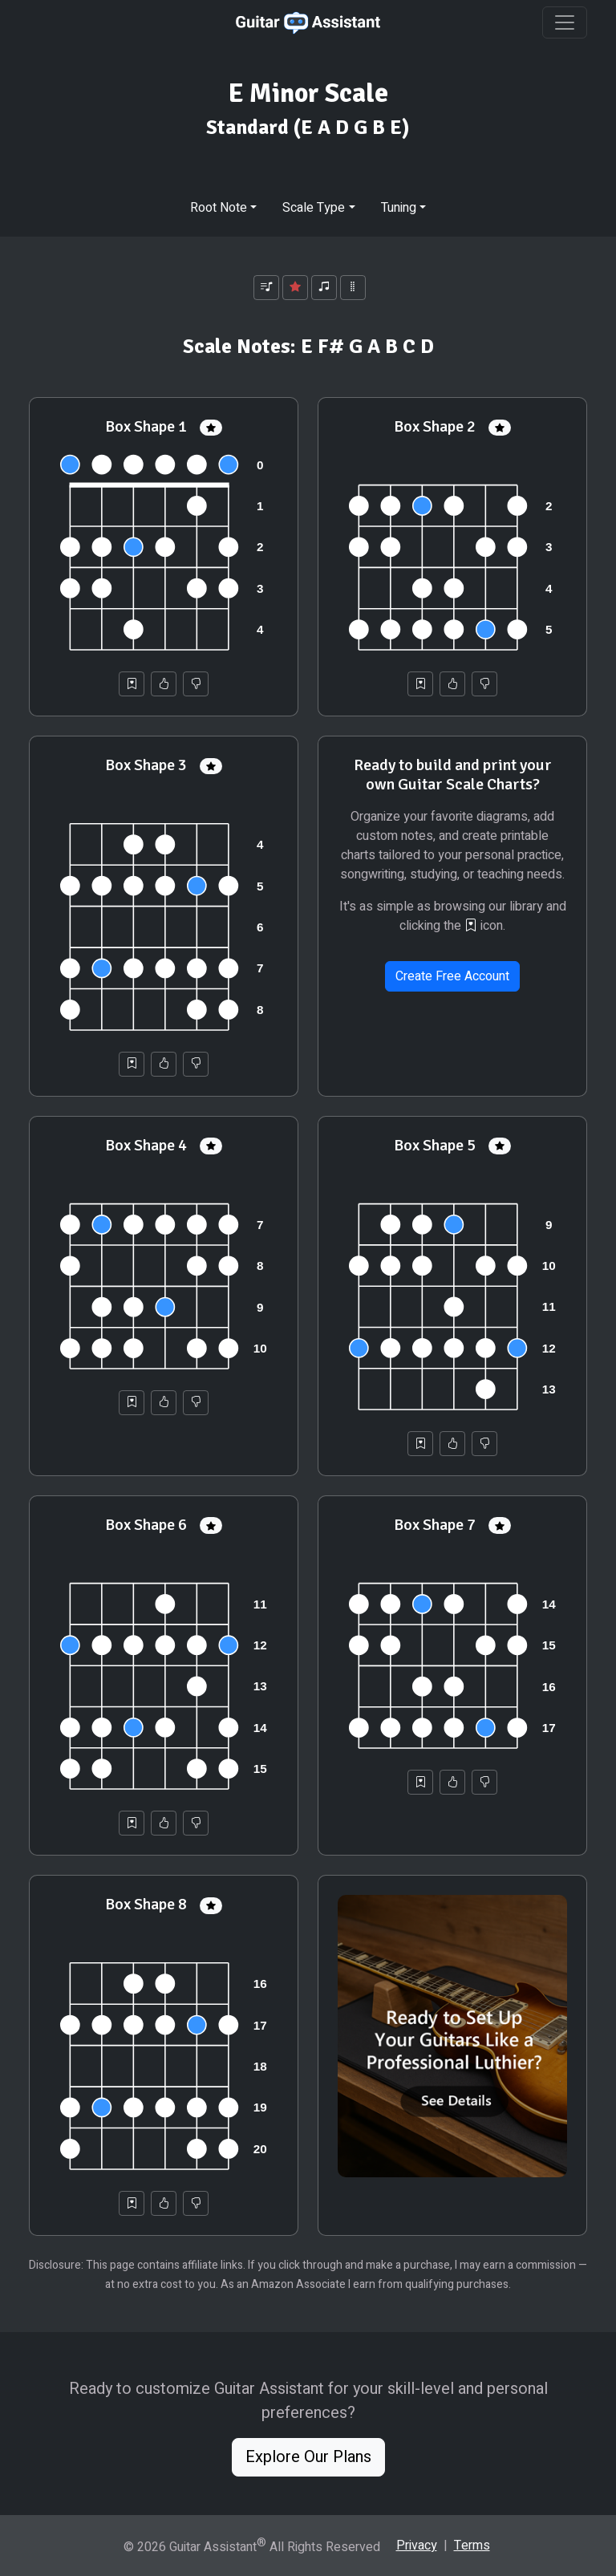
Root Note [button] (218, 207)
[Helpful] (163, 683)
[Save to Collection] (131, 683)
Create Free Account (452, 976)
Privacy (416, 2545)
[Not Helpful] (196, 683)
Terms (472, 2545)
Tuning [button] (398, 207)
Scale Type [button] (313, 207)
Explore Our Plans (308, 2456)
